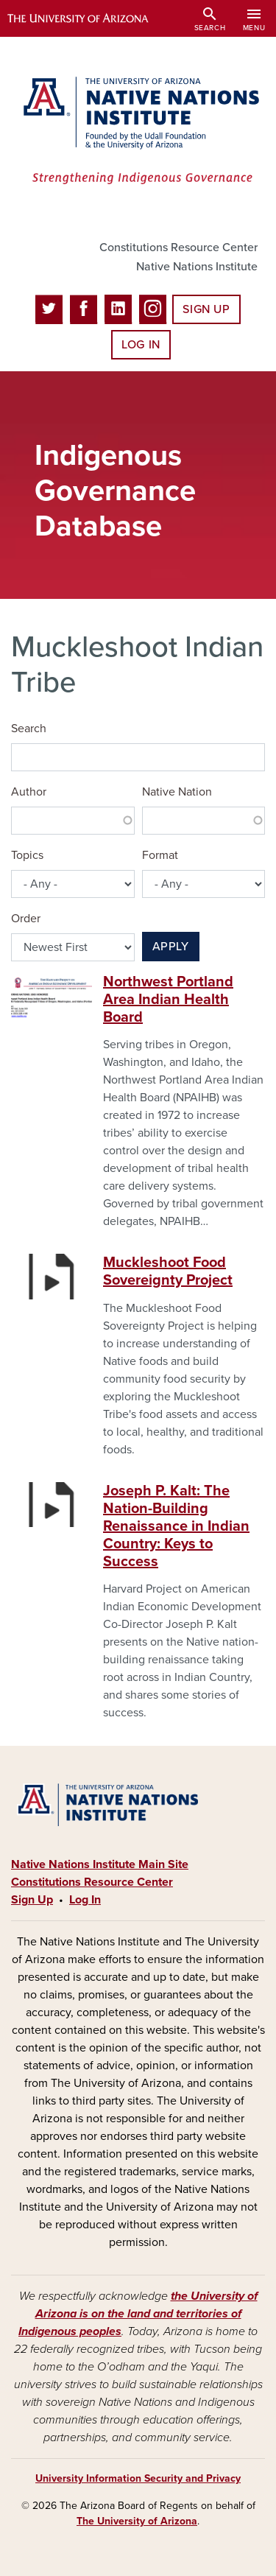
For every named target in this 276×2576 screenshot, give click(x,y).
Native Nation (177, 792)
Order (25, 918)
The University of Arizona (137, 2521)
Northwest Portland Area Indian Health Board (168, 999)
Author (28, 792)
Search (28, 728)
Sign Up (206, 309)
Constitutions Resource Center (178, 247)
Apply (170, 946)
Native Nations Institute (197, 266)
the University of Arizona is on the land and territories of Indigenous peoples (138, 2314)
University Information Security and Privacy (138, 2478)
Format (160, 855)
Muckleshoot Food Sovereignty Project (168, 1271)
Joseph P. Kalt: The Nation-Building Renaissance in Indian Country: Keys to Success (176, 1526)
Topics (27, 855)
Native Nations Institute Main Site (99, 1864)
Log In (140, 344)
